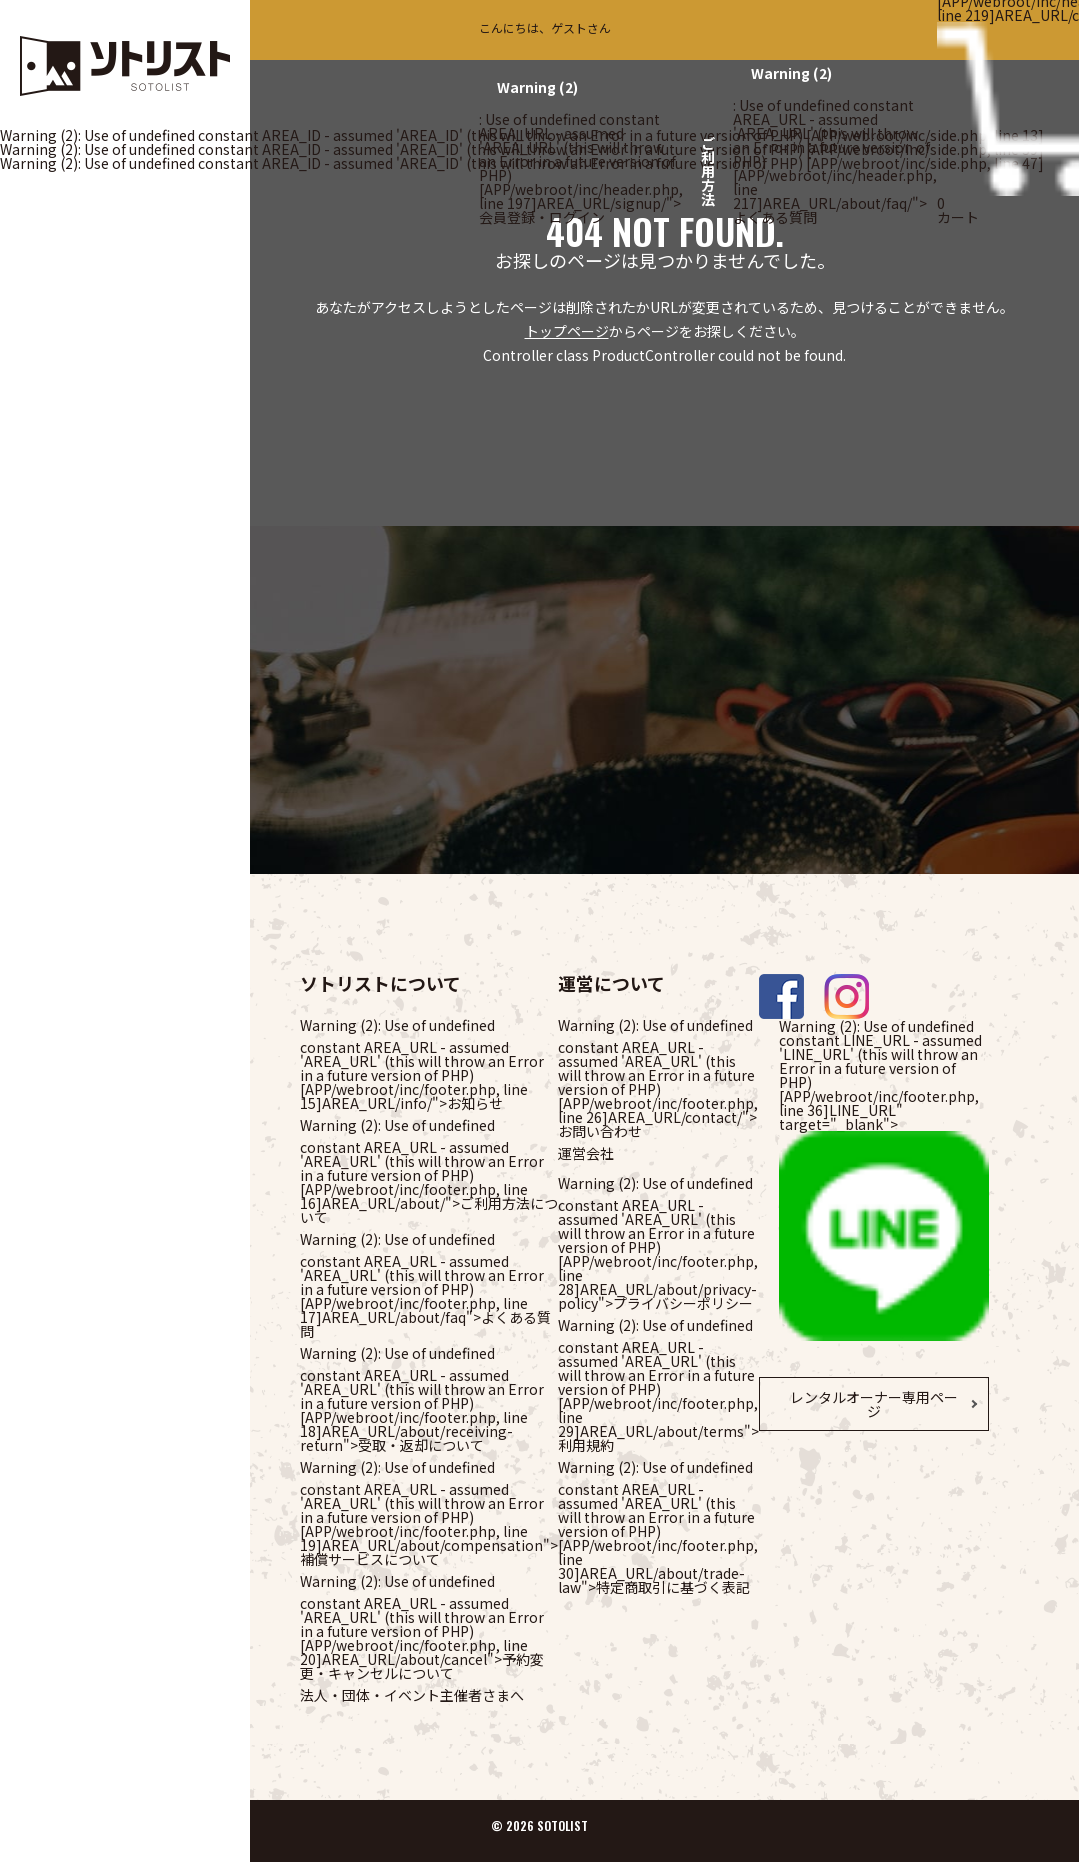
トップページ (567, 331)
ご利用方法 (708, 171)
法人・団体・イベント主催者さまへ (412, 1695)
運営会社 (586, 1153)
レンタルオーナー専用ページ (874, 1404)
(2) (537, 87)
